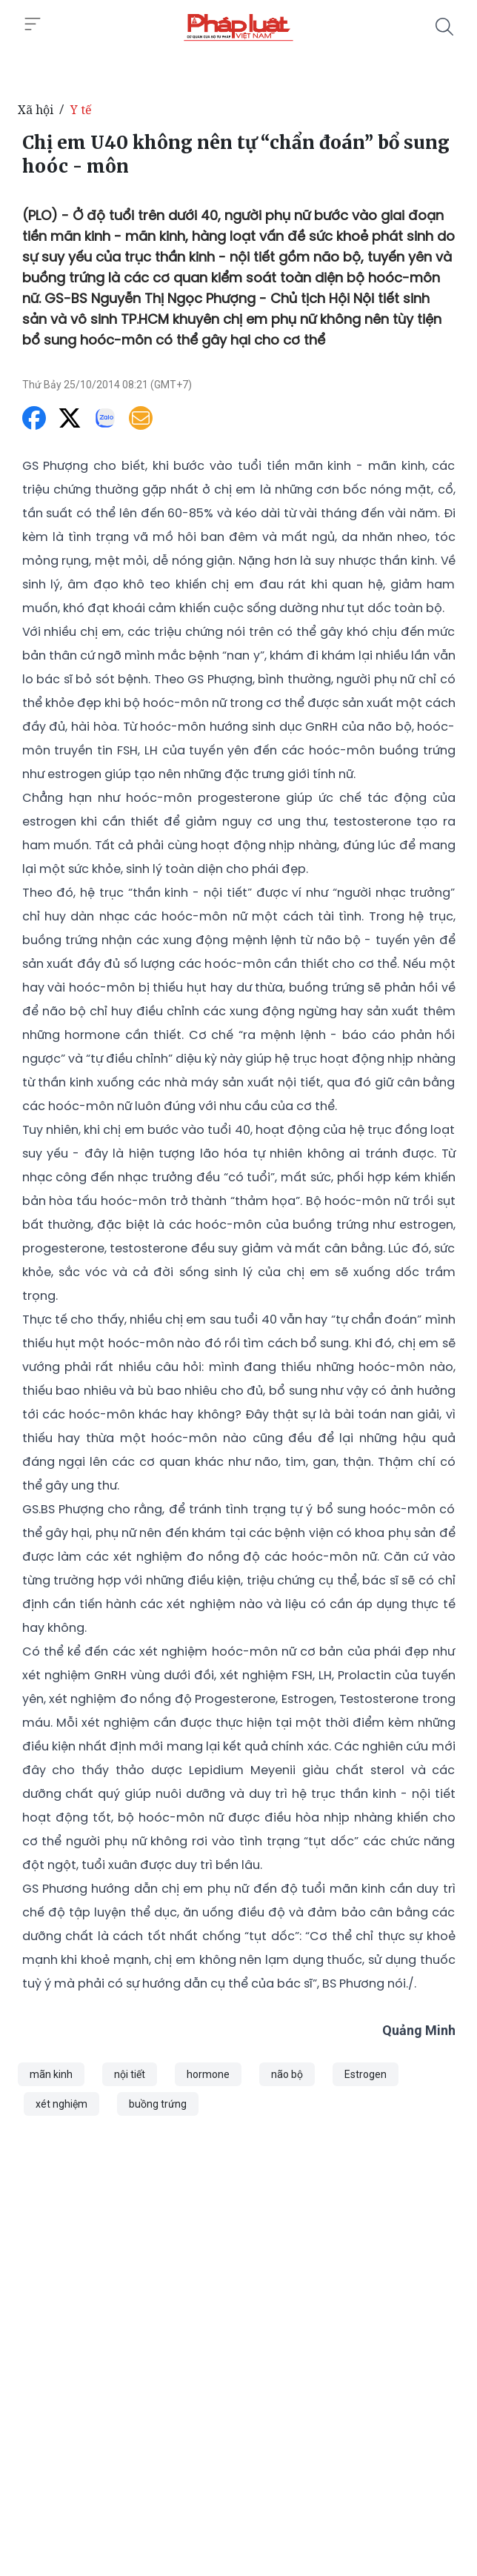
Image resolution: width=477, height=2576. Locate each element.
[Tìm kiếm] (444, 27)
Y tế (81, 110)
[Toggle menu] (32, 24)
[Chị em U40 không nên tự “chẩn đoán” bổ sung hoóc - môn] (238, 27)
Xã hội (35, 110)
